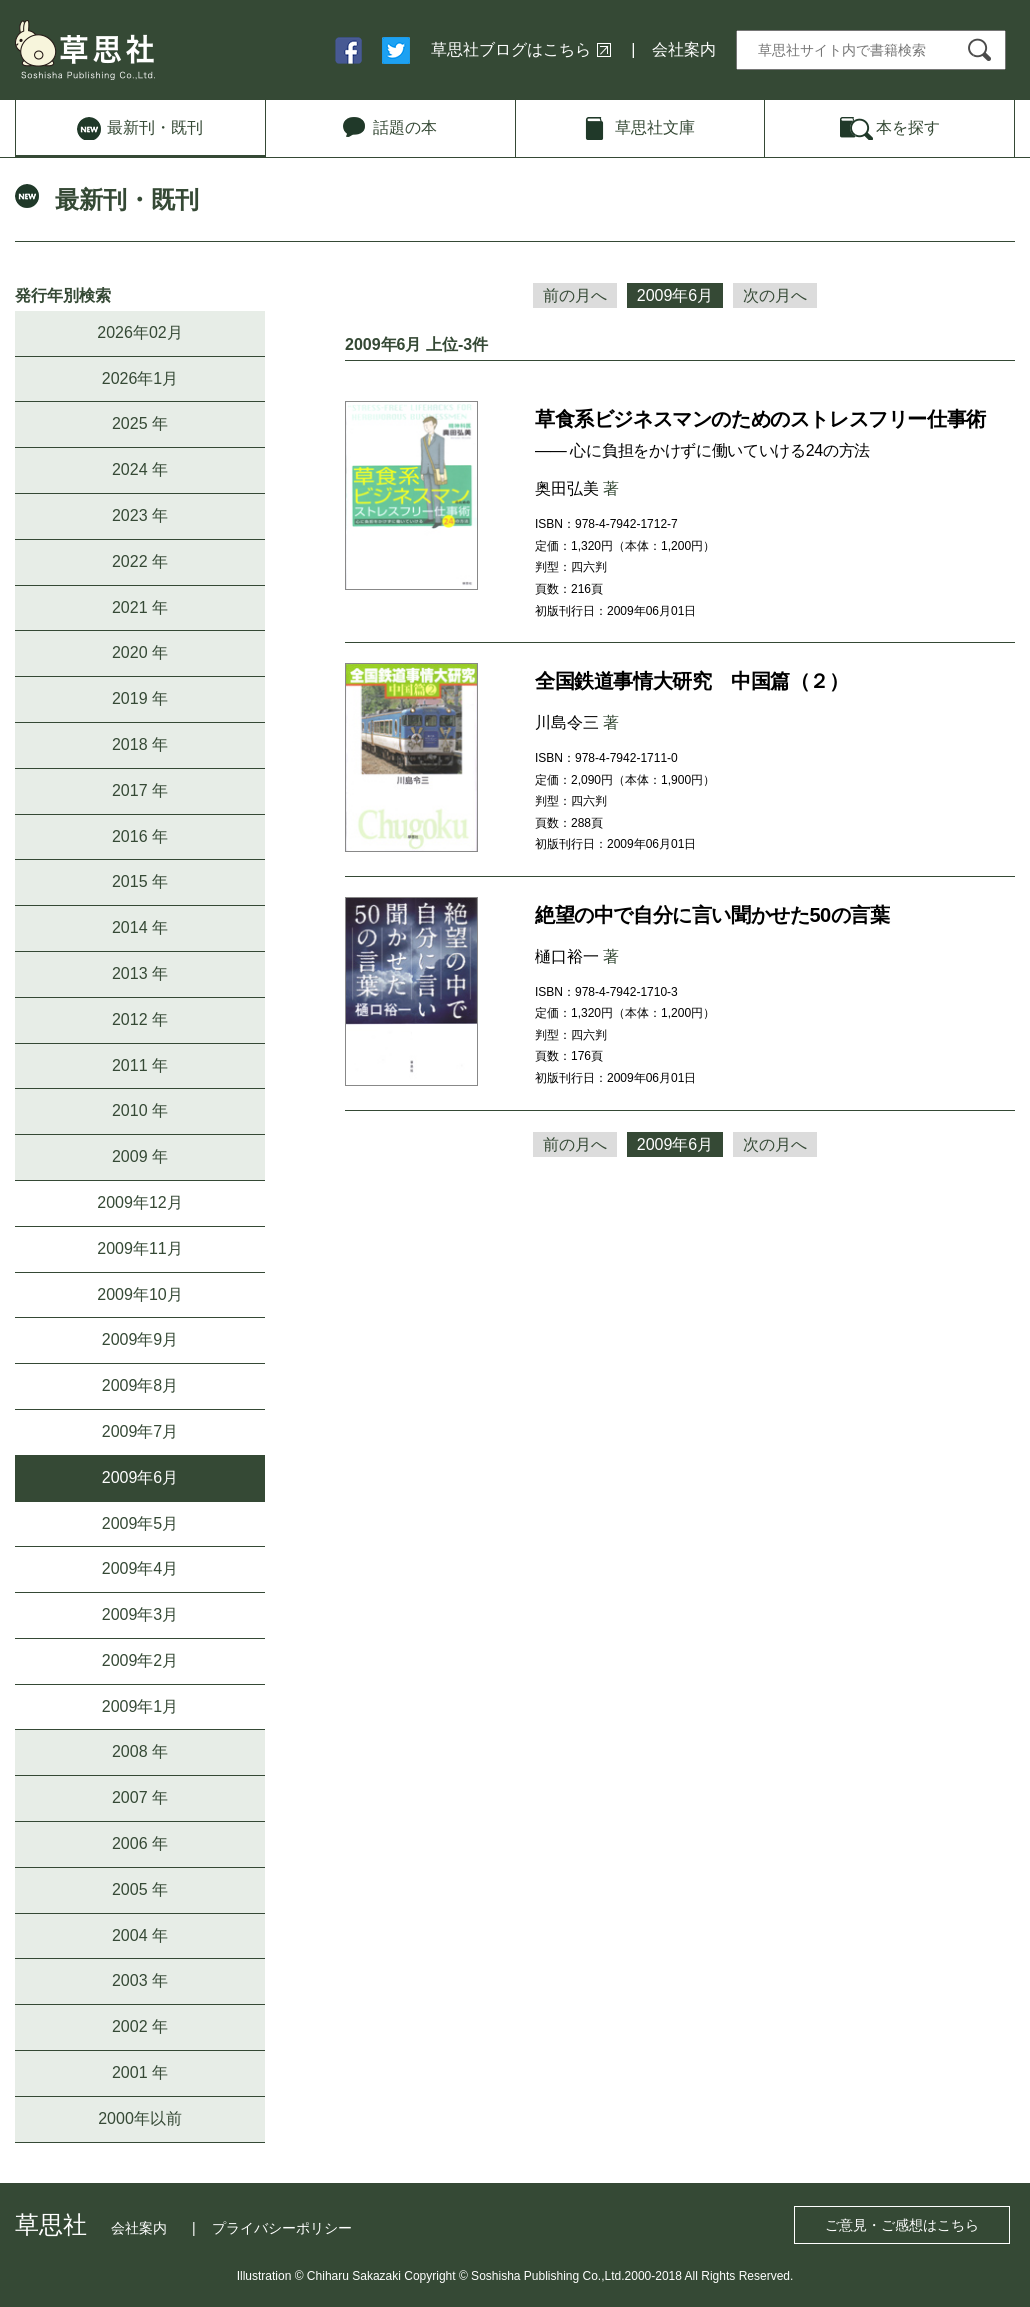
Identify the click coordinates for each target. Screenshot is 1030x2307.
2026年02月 (139, 332)
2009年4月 (140, 1568)
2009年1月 (140, 1706)
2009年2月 (140, 1660)
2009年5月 (140, 1523)
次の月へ (775, 295)
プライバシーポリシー (282, 2228)
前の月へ (575, 295)
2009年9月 (140, 1339)
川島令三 (567, 722)
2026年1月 (140, 378)
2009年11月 (139, 1248)
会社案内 (684, 49)
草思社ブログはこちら (511, 49)
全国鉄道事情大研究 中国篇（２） (692, 681)
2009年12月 (139, 1202)
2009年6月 (140, 1477)
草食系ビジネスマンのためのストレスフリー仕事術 (760, 419)
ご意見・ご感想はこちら (902, 2225)
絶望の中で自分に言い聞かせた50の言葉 (712, 915)
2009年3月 (140, 1614)
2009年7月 (140, 1431)
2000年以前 (140, 2118)
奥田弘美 (567, 488)
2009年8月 (140, 1385)
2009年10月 (139, 1294)
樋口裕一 (567, 956)
